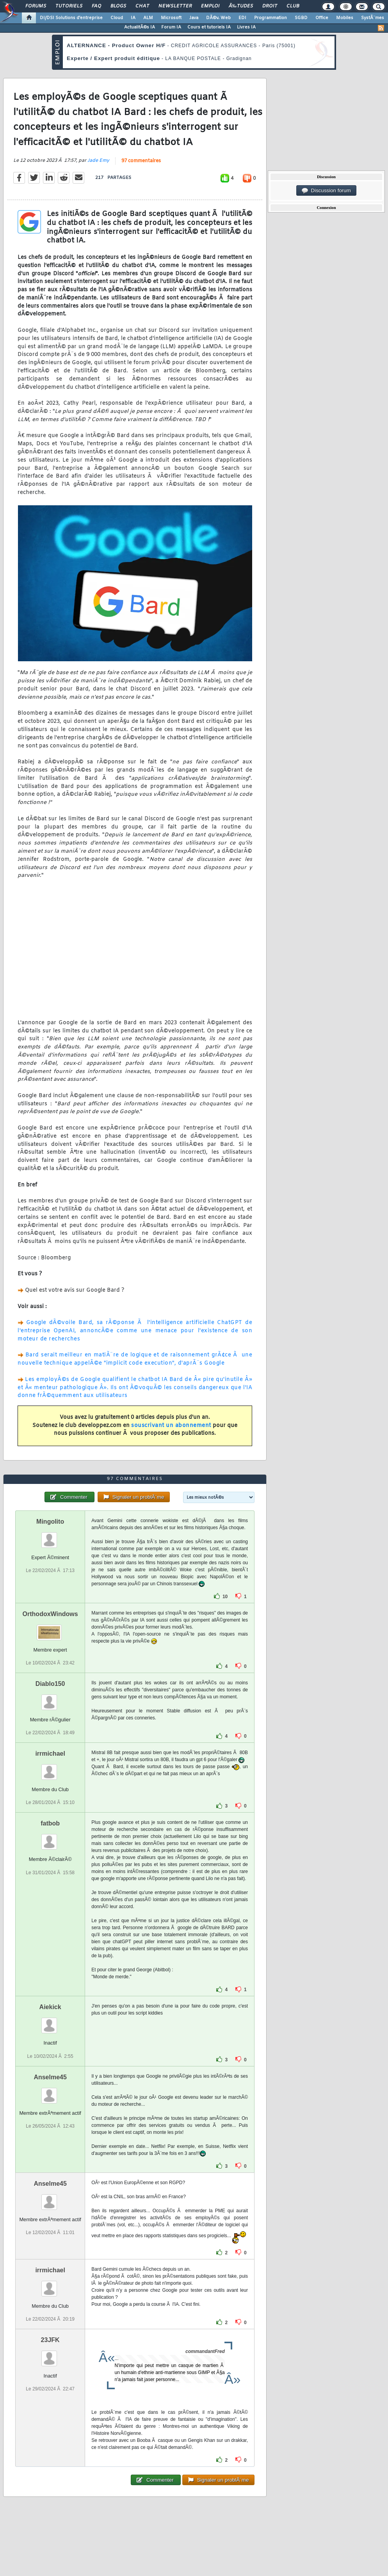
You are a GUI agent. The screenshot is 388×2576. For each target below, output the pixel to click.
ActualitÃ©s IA (139, 27)
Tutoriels (69, 6)
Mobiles (344, 18)
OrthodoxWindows (50, 1614)
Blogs (118, 6)
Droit (270, 6)
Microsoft (171, 18)
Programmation (270, 18)
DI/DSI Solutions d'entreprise (71, 18)
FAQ (96, 6)
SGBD (301, 18)
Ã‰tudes (241, 6)
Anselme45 (50, 2077)
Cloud (116, 18)
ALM (148, 18)
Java (193, 18)
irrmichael (50, 1753)
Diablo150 (50, 1683)
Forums (36, 6)
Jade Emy (98, 161)
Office (321, 18)
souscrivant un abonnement (171, 1425)
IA (133, 18)
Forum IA (171, 27)
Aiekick (50, 2007)
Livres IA (246, 27)
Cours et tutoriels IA (209, 27)
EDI (242, 18)
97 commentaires (141, 161)
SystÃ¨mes (372, 18)
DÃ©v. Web (218, 18)
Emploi (210, 6)
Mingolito (50, 1521)
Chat (142, 6)
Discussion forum (326, 191)
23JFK (50, 2340)
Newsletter (175, 6)
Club (293, 6)
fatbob (50, 1823)
